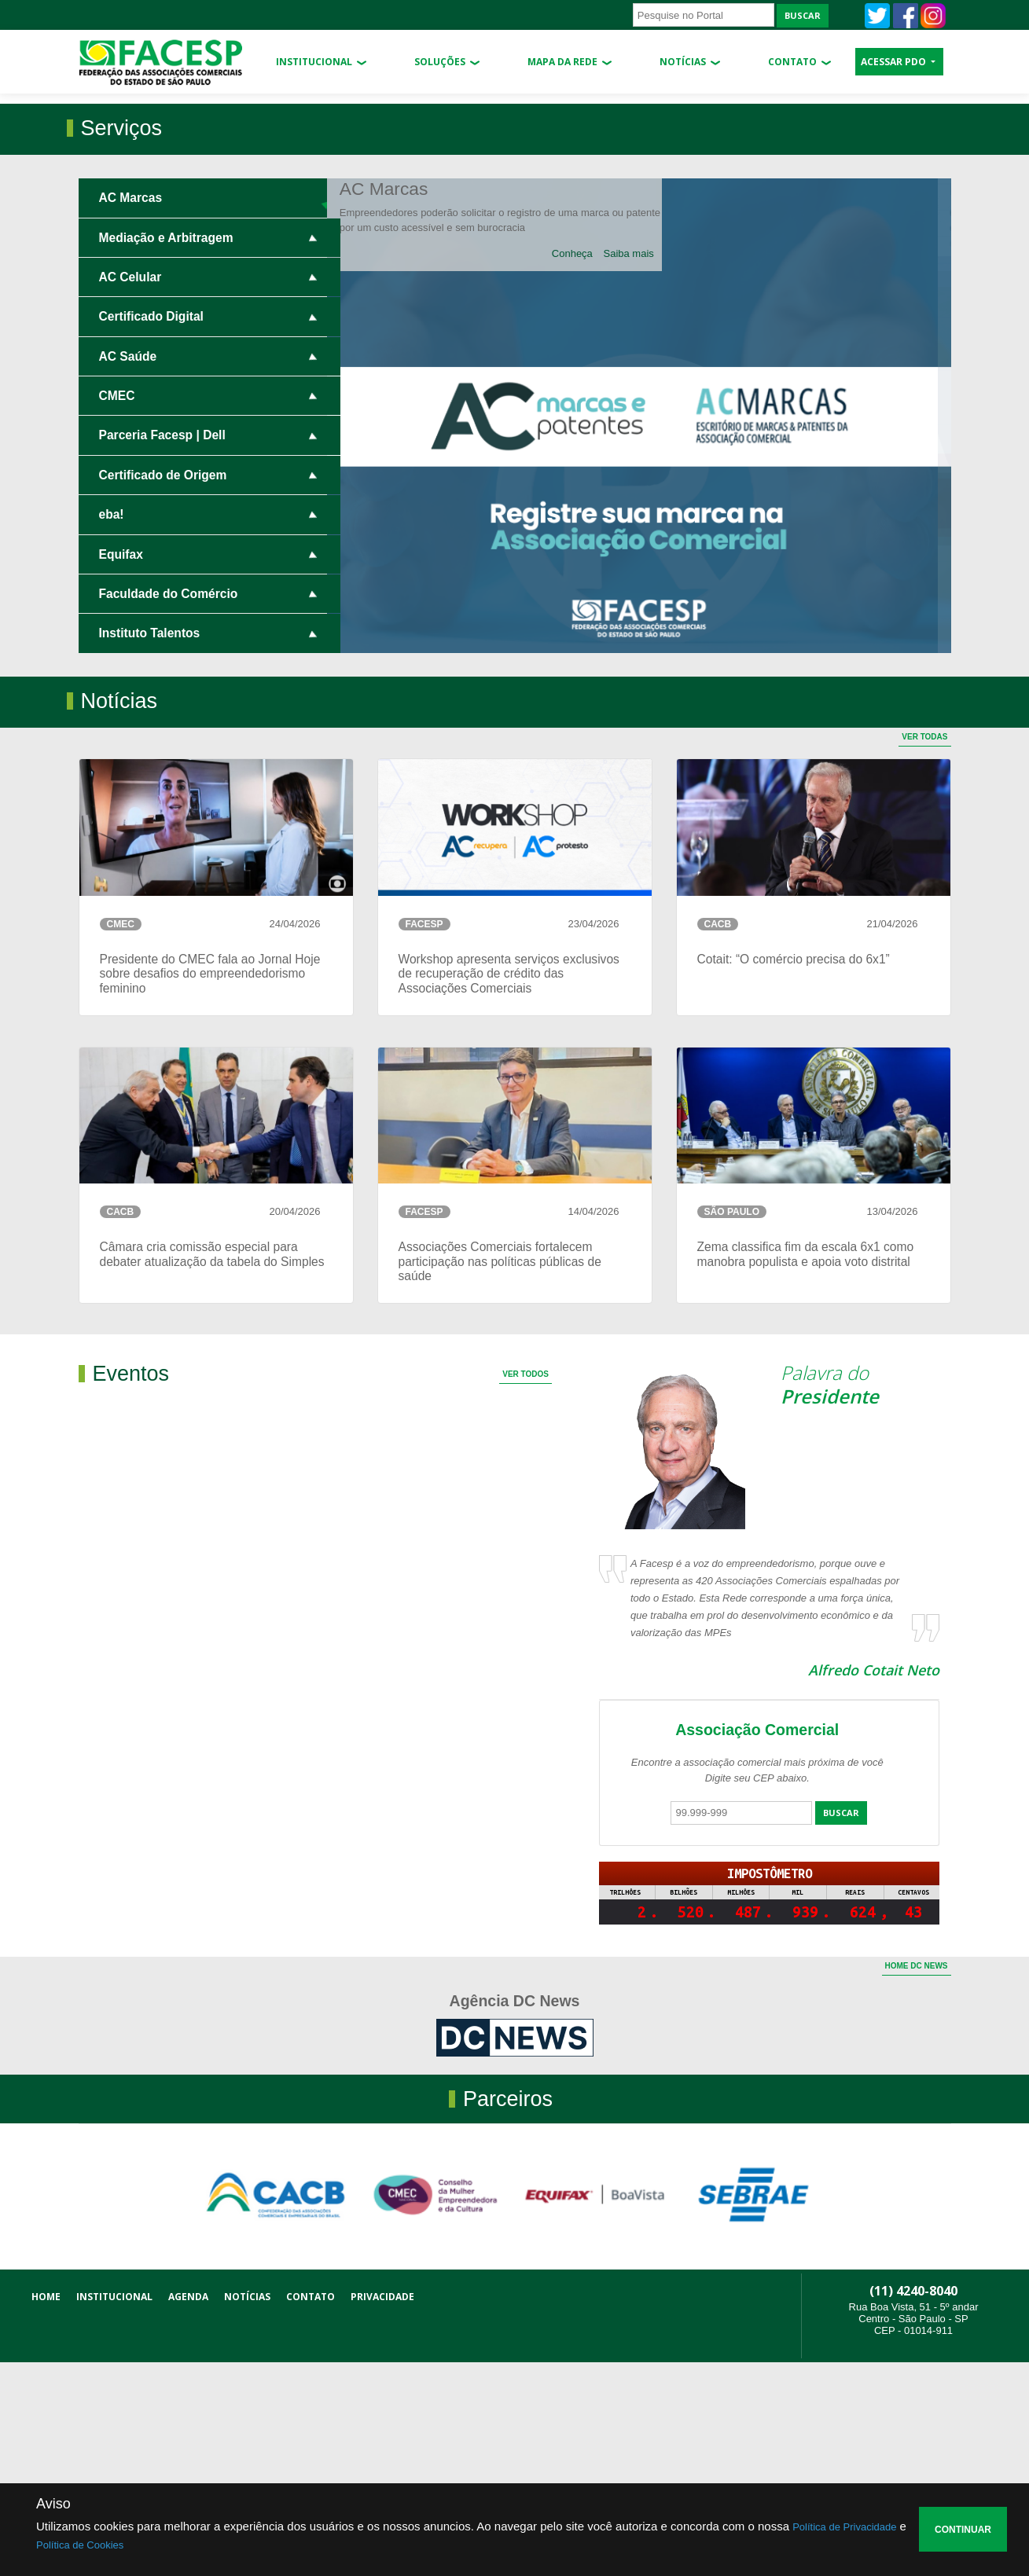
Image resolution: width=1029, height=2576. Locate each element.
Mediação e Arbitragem (166, 450)
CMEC (117, 608)
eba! (111, 728)
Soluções (439, 61)
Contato (792, 61)
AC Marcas (131, 411)
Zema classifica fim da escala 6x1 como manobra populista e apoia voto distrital (805, 1467)
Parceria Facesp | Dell (162, 648)
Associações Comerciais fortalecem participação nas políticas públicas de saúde (500, 1474)
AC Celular (130, 490)
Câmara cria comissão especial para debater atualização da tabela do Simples (212, 1467)
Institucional (314, 61)
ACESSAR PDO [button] (894, 61)
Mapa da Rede (562, 61)
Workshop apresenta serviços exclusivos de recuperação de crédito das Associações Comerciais (509, 1186)
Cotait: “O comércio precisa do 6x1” (793, 1172)
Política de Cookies (79, 2545)
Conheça (585, 466)
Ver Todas (924, 950)
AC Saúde (128, 569)
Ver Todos (525, 1587)
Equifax (121, 767)
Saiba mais (641, 466)
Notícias (683, 61)
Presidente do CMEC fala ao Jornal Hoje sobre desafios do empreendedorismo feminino (210, 1186)
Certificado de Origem (163, 688)
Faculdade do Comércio (168, 806)
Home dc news (916, 2179)
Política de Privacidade (844, 2527)
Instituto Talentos (149, 846)
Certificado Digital (151, 530)
